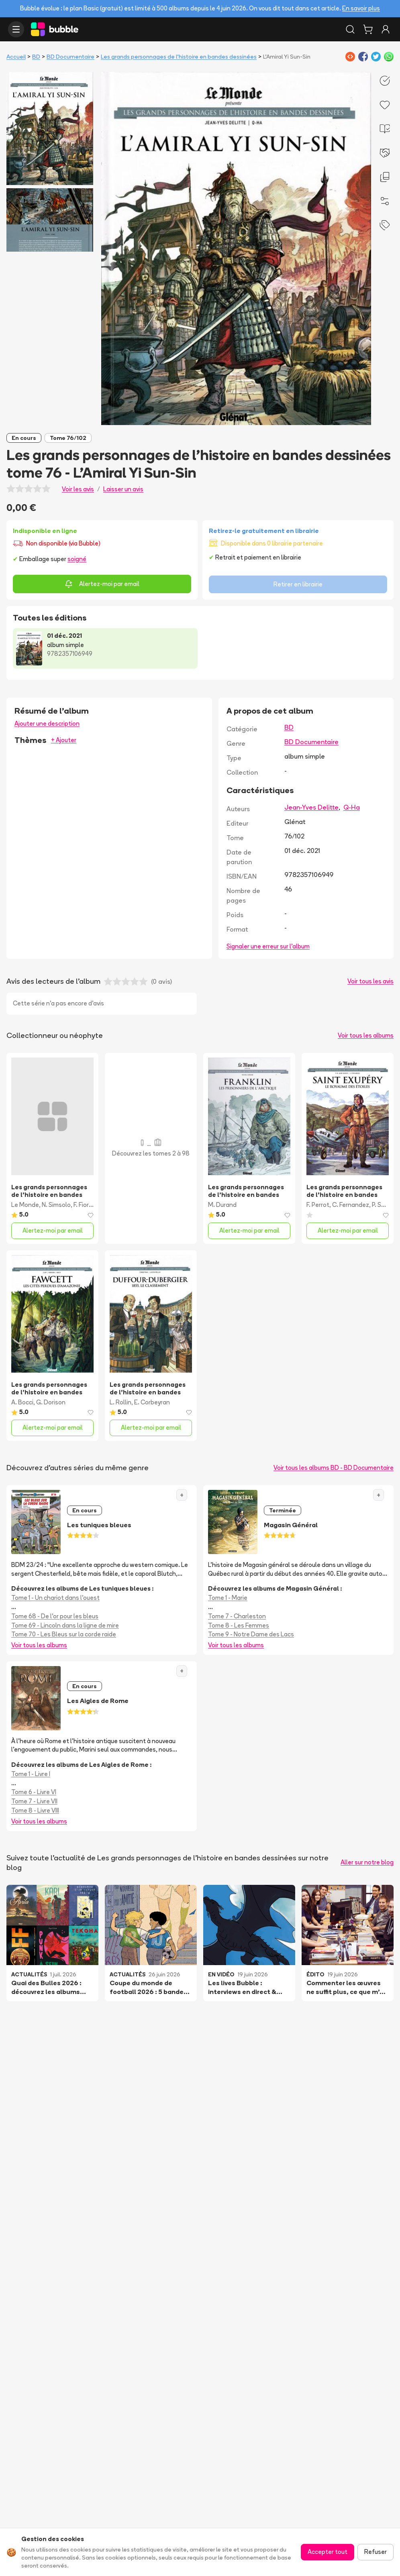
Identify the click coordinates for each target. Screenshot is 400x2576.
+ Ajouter (63, 740)
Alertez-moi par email (102, 584)
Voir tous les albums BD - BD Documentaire (333, 1467)
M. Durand (222, 1205)
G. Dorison (50, 1402)
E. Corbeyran (152, 1402)
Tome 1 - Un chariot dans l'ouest (55, 1597)
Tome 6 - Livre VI (33, 1792)
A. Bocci (22, 1402)
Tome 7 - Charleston (237, 1616)
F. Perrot (317, 1205)
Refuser (375, 2552)
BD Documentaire (70, 56)
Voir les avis (78, 489)
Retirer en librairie (297, 584)
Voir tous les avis (370, 981)
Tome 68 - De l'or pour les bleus (54, 1616)
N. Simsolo (56, 1205)
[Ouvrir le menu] (16, 29)
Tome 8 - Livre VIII (35, 1810)
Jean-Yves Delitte (311, 807)
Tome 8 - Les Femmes (238, 1625)
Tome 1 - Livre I (30, 1774)
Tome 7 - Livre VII (34, 1801)
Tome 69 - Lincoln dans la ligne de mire (65, 1625)
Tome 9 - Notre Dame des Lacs (251, 1634)
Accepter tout (327, 2552)
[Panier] (368, 29)
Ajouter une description (47, 723)
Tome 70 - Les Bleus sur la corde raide (63, 1634)
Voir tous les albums (366, 1035)
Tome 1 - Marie (227, 1597)
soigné (76, 559)
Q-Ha (351, 807)
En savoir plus (361, 8)
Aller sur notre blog (367, 1862)
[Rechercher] (350, 29)
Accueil (16, 56)
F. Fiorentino (90, 1205)
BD (36, 56)
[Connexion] (386, 29)
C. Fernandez (350, 1205)
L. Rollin (120, 1402)
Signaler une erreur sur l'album (268, 946)
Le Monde (25, 1205)
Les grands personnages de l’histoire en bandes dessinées (179, 56)
